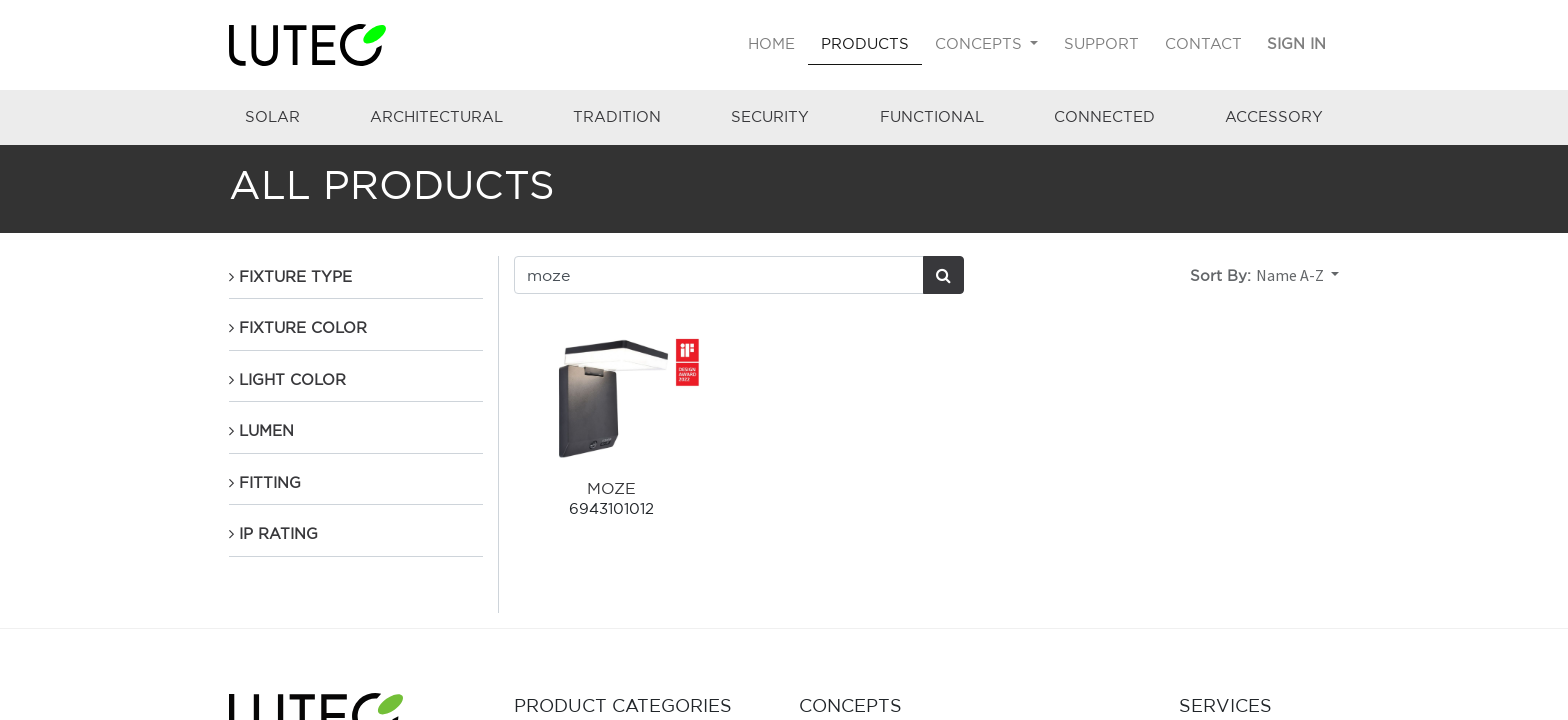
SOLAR (272, 116)
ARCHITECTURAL (436, 116)
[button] (1297, 275)
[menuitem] (772, 44)
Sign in (1296, 43)
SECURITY (770, 116)
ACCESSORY (1274, 116)
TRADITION (617, 116)
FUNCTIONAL (932, 116)
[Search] (943, 275)
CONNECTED (1104, 116)
